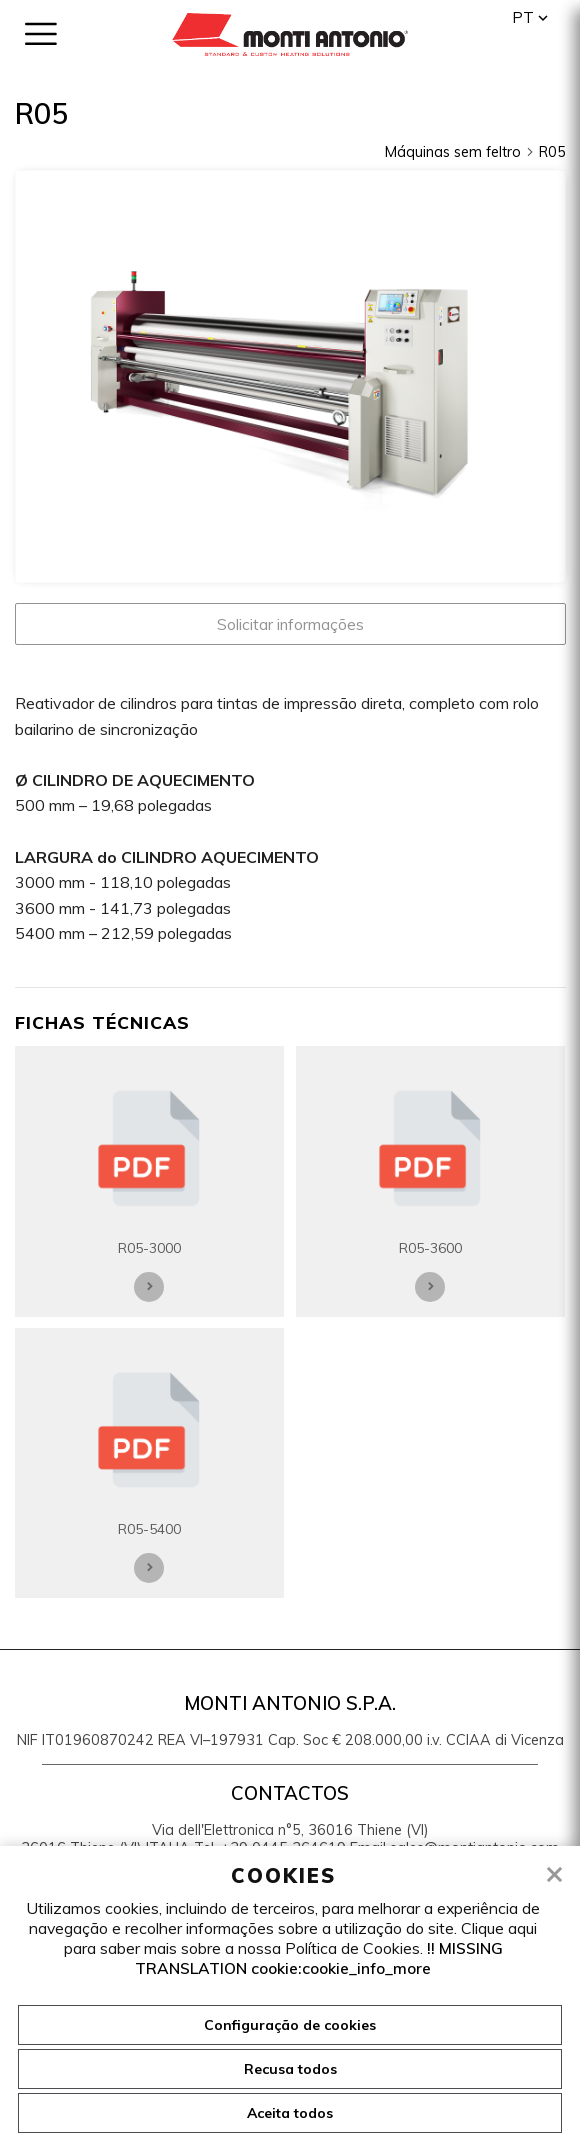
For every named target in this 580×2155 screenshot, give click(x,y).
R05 (552, 152)
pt (523, 17)
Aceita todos (290, 2113)
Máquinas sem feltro (460, 152)
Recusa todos (290, 2069)
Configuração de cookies (290, 2025)
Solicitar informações (290, 624)
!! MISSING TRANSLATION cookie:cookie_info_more (319, 1958)
